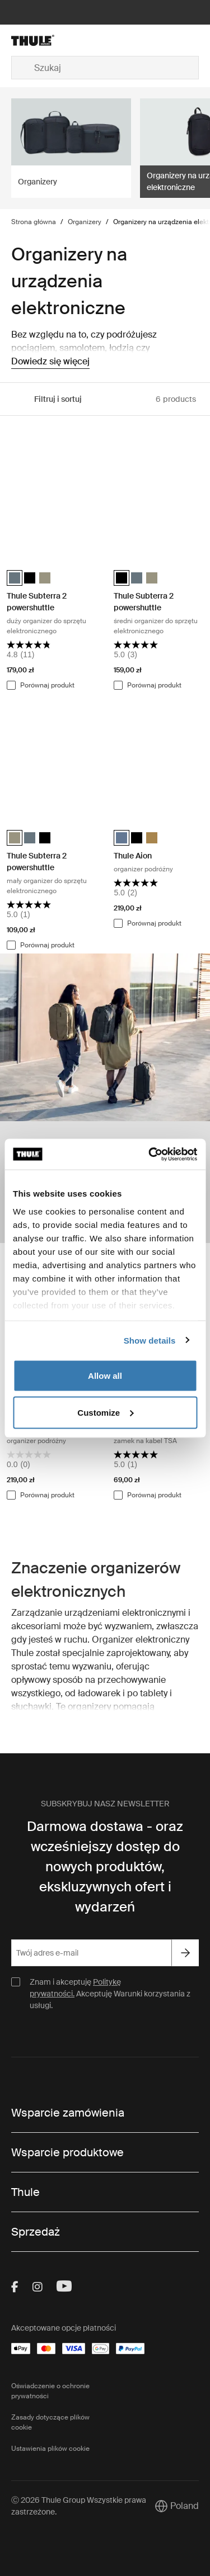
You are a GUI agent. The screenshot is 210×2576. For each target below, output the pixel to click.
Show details (150, 1340)
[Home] (41, 40)
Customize (105, 1412)
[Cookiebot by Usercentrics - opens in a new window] (149, 1154)
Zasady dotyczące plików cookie (50, 2422)
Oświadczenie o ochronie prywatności (50, 2391)
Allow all (105, 1375)
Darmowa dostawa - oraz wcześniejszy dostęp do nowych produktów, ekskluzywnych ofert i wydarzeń (105, 1866)
